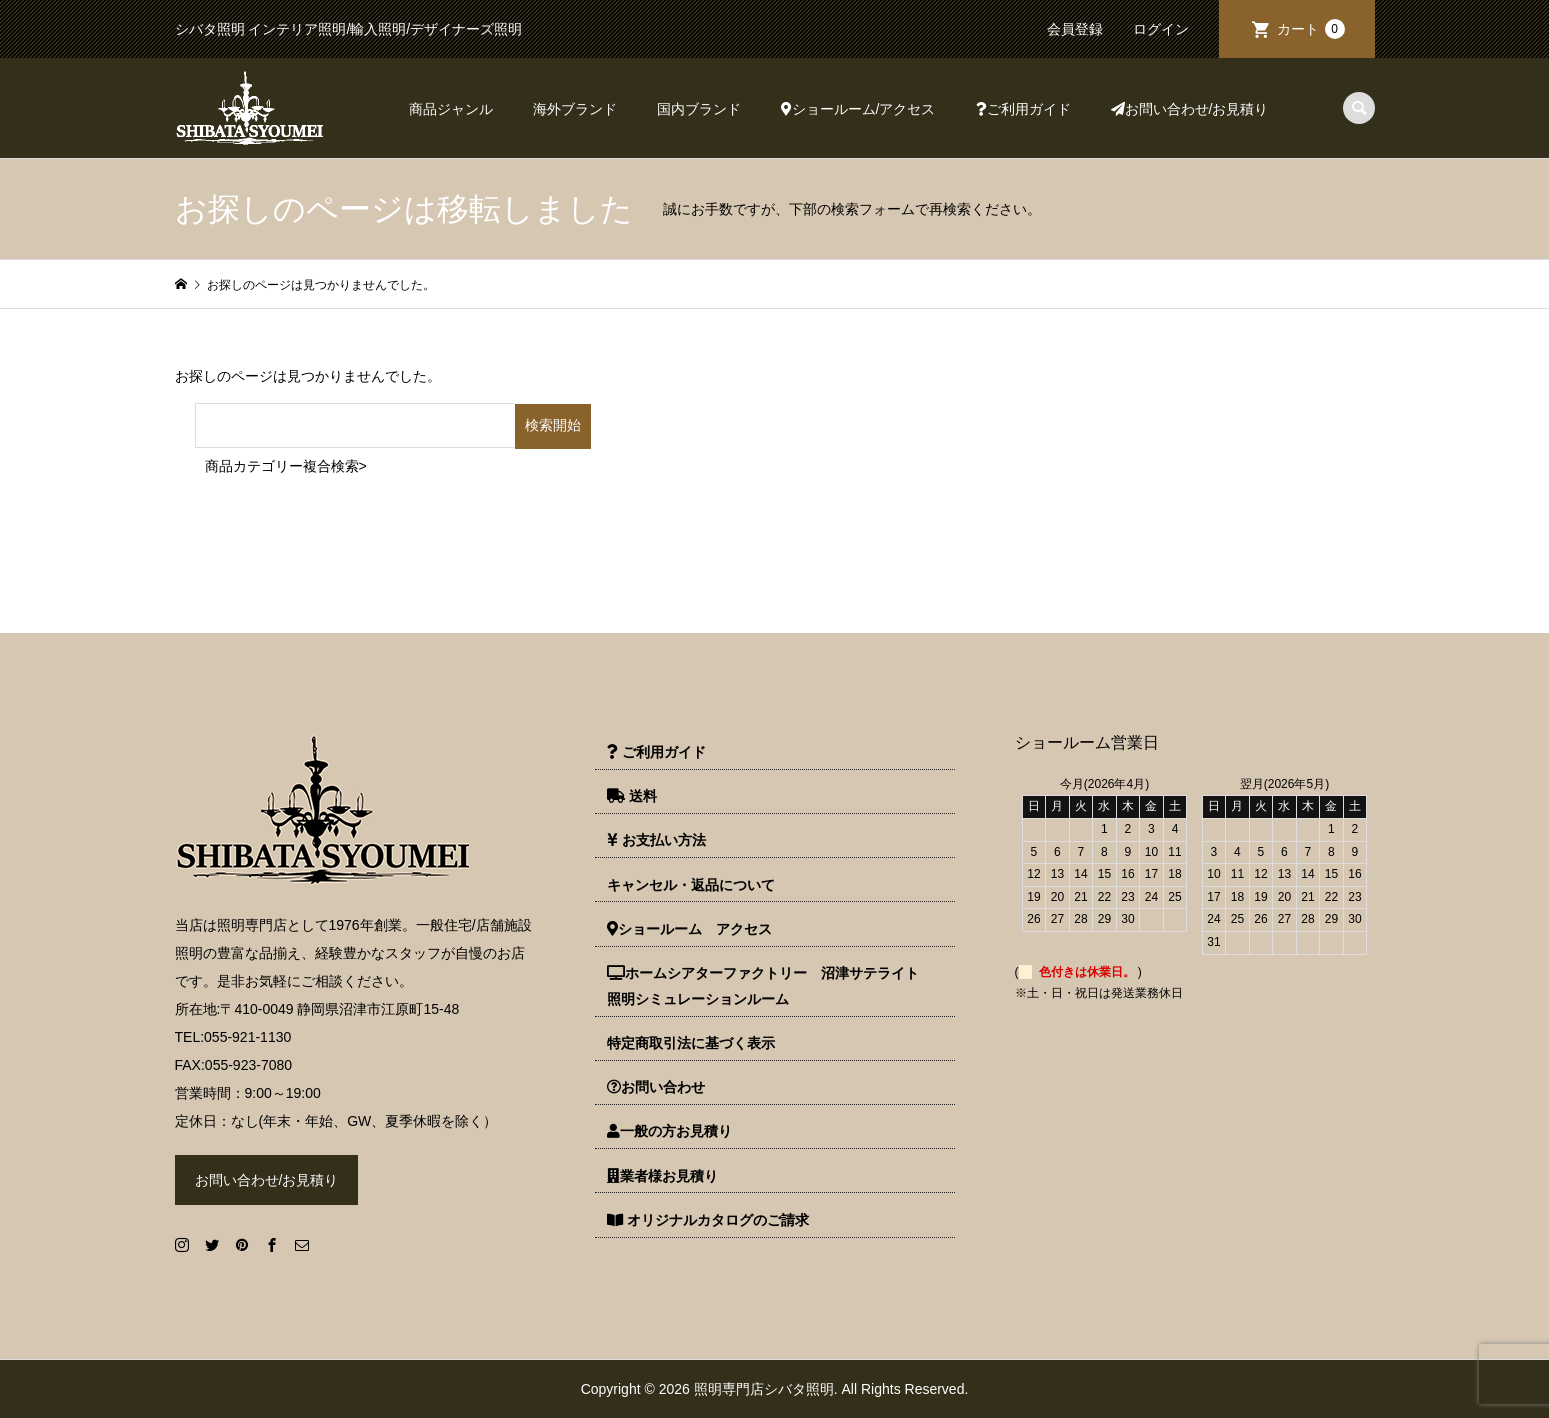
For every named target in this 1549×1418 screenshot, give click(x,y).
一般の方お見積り (669, 1131)
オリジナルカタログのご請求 (708, 1220)
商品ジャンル (451, 109)
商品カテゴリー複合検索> (286, 466)
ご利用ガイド (1023, 109)
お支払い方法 (656, 840)
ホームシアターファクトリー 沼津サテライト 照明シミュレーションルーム (770, 986)
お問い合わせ (656, 1087)
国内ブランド (699, 109)
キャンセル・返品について (691, 885)
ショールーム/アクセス (858, 109)
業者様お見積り (662, 1176)
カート (1311, 29)
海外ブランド (575, 109)
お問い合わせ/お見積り (1190, 109)
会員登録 (1075, 29)
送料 (632, 796)
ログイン (1161, 29)
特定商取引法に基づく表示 (691, 1043)
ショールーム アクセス (689, 929)
